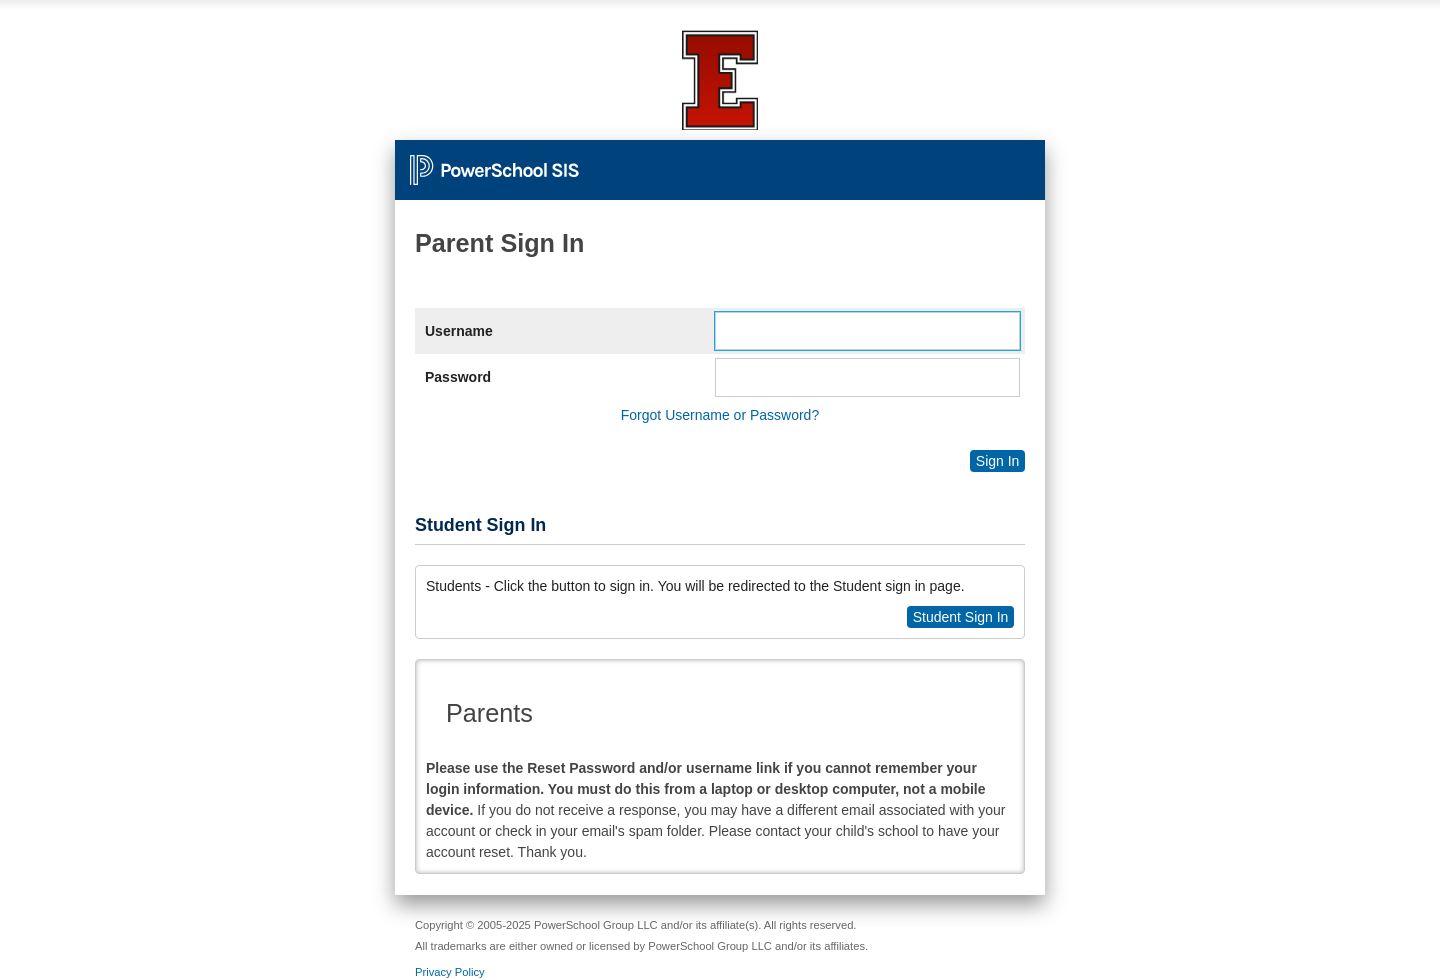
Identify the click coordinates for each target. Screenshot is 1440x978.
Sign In (998, 461)
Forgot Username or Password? (720, 415)
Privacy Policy (450, 972)
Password (458, 377)
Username (459, 331)
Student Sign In (961, 617)
